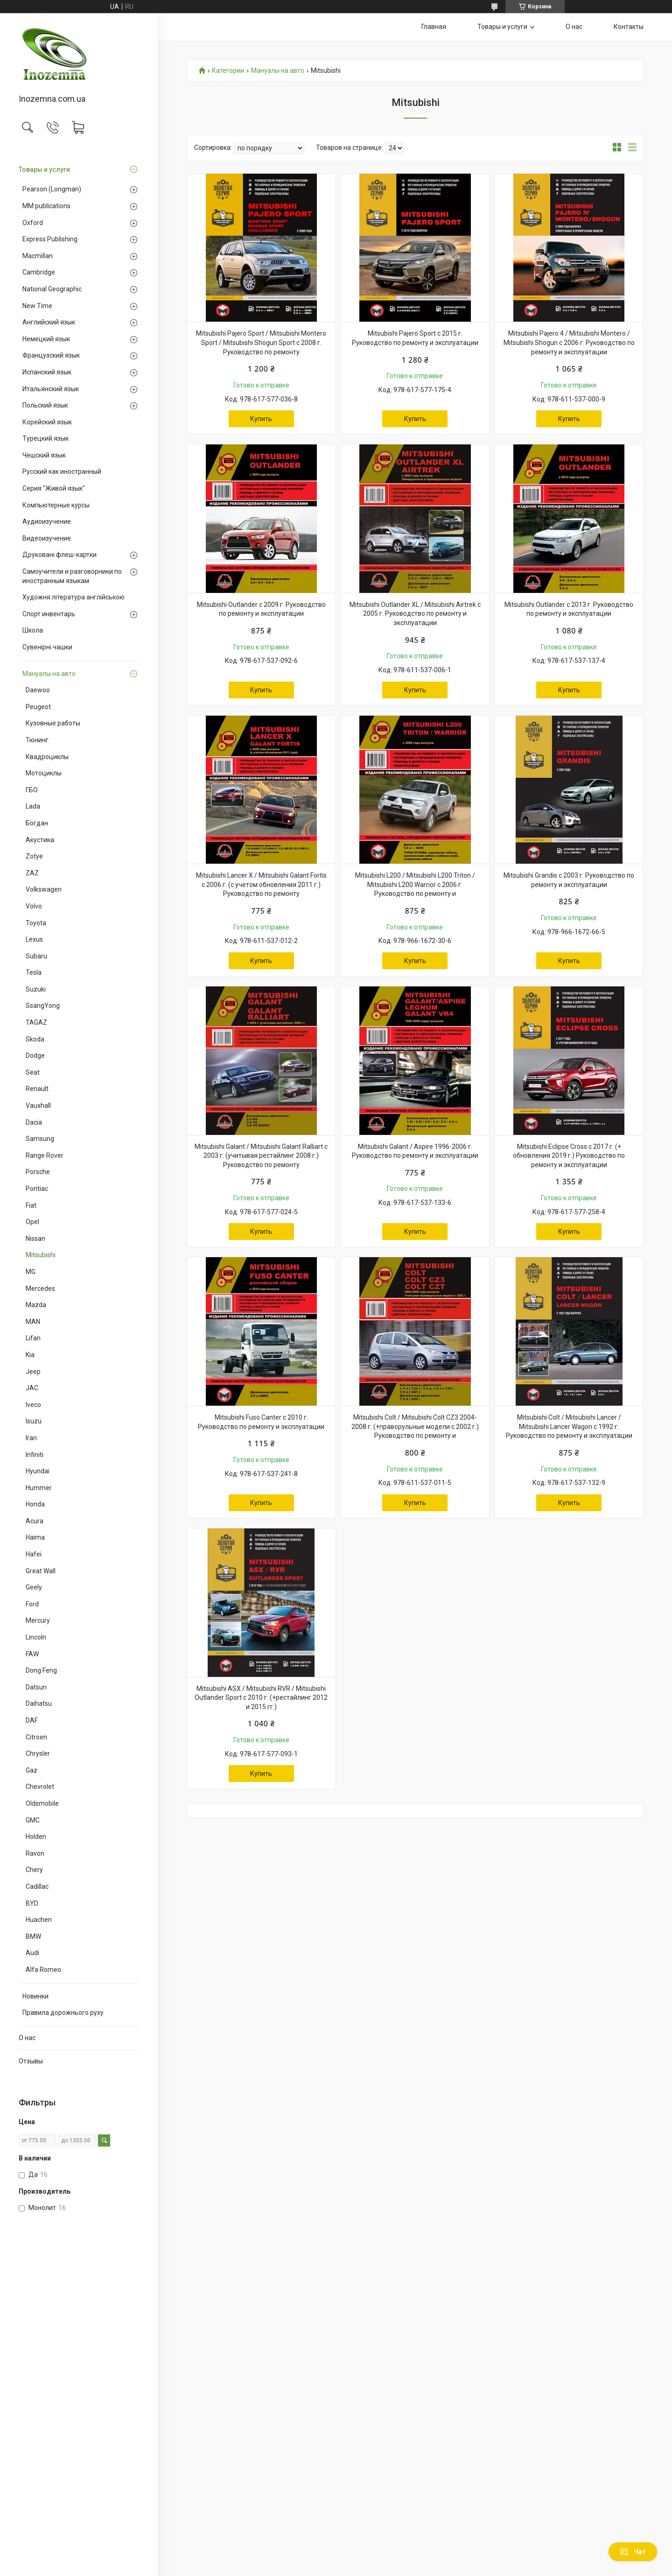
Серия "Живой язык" (53, 488)
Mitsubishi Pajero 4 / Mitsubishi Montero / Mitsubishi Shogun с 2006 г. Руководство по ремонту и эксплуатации (569, 342)
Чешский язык (44, 455)
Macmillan (37, 256)
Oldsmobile (42, 1803)
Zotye (34, 856)
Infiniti (34, 1454)
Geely (34, 1587)
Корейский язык (47, 422)
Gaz (31, 1770)
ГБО (32, 790)
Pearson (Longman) (51, 189)
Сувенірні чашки (47, 647)
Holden (36, 1836)
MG (30, 1271)
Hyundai (37, 1471)
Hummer (39, 1488)
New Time (37, 306)
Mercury (38, 1620)
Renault (37, 1088)
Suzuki (36, 989)
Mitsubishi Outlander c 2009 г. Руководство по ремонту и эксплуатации (261, 609)
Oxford (32, 222)
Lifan (33, 1338)
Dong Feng (41, 1670)
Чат (633, 2552)
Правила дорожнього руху (63, 2012)
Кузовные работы (53, 723)
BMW (33, 1936)
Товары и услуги (44, 169)
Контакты (629, 26)
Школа (32, 630)
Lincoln (36, 1637)
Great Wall (41, 1571)
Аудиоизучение (46, 521)
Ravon (35, 1853)
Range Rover (44, 1155)
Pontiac (37, 1188)
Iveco (33, 1404)
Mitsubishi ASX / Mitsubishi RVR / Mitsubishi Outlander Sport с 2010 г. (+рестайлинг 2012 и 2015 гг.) (261, 1697)
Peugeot (38, 707)
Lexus (34, 939)
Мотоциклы (44, 773)
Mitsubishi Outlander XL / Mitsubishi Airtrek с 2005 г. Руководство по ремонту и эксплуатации (415, 613)
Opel (32, 1221)
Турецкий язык (45, 438)
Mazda (36, 1305)
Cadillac (37, 1886)
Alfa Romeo (43, 1969)
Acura (34, 1521)
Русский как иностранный (61, 471)
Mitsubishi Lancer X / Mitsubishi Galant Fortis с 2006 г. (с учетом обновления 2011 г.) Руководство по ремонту (261, 884)
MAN (33, 1321)
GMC (33, 1820)
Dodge (35, 1055)
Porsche (38, 1171)
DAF (32, 1720)
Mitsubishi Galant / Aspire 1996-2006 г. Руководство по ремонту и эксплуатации (415, 1151)
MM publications (46, 206)
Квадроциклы (47, 756)
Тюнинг (37, 740)
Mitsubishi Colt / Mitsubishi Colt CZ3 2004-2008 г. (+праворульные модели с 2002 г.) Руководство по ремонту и (415, 1426)
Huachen (39, 1919)
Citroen (36, 1737)
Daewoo (38, 690)
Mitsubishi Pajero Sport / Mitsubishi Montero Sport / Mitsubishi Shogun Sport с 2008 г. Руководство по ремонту (261, 342)
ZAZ (32, 873)
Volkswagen (44, 889)
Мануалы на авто (49, 673)
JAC (32, 1388)
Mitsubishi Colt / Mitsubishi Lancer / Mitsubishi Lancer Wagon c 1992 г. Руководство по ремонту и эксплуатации (569, 1426)
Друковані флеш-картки (59, 554)
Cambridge (38, 272)
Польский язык (45, 405)
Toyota (36, 923)
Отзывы (31, 2061)
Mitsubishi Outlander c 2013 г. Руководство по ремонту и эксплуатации (568, 609)
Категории (228, 70)
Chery (34, 1869)
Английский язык (48, 322)
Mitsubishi (41, 1255)
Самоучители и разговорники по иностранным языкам (72, 576)
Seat (33, 1072)
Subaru (36, 956)
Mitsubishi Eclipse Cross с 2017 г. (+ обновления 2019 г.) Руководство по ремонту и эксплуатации (569, 1155)
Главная (433, 26)
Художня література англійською (73, 597)
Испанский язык (46, 372)
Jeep (33, 1371)
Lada (33, 806)
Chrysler (38, 1753)
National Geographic (52, 289)
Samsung (40, 1138)
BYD (32, 1903)
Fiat (31, 1205)
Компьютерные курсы (56, 505)
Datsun (36, 1687)
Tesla (34, 972)
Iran (31, 1438)
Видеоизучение (46, 538)
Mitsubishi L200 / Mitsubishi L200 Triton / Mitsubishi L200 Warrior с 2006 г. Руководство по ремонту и (415, 884)
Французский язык (51, 355)
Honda (35, 1504)
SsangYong (43, 1005)
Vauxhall (38, 1105)
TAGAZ (36, 1022)
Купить (261, 418)
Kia (30, 1354)
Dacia (34, 1122)
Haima (35, 1537)
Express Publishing (49, 239)
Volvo (34, 906)
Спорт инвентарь (48, 614)
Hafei (34, 1554)
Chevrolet (40, 1786)
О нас (27, 2037)
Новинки (35, 1996)
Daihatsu (39, 1703)
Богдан (37, 823)
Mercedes (40, 1288)
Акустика (40, 840)
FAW (32, 1654)
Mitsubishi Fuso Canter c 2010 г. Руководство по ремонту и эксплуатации (261, 1422)
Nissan (35, 1238)
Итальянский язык (50, 389)
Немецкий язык (46, 339)
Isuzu (34, 1421)
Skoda (35, 1039)
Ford (32, 1604)
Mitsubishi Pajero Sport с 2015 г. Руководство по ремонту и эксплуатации (415, 338)
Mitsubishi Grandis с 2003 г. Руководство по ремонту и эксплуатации (569, 880)
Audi (32, 1953)
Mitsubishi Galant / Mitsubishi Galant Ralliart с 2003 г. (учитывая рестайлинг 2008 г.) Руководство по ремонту (261, 1155)
